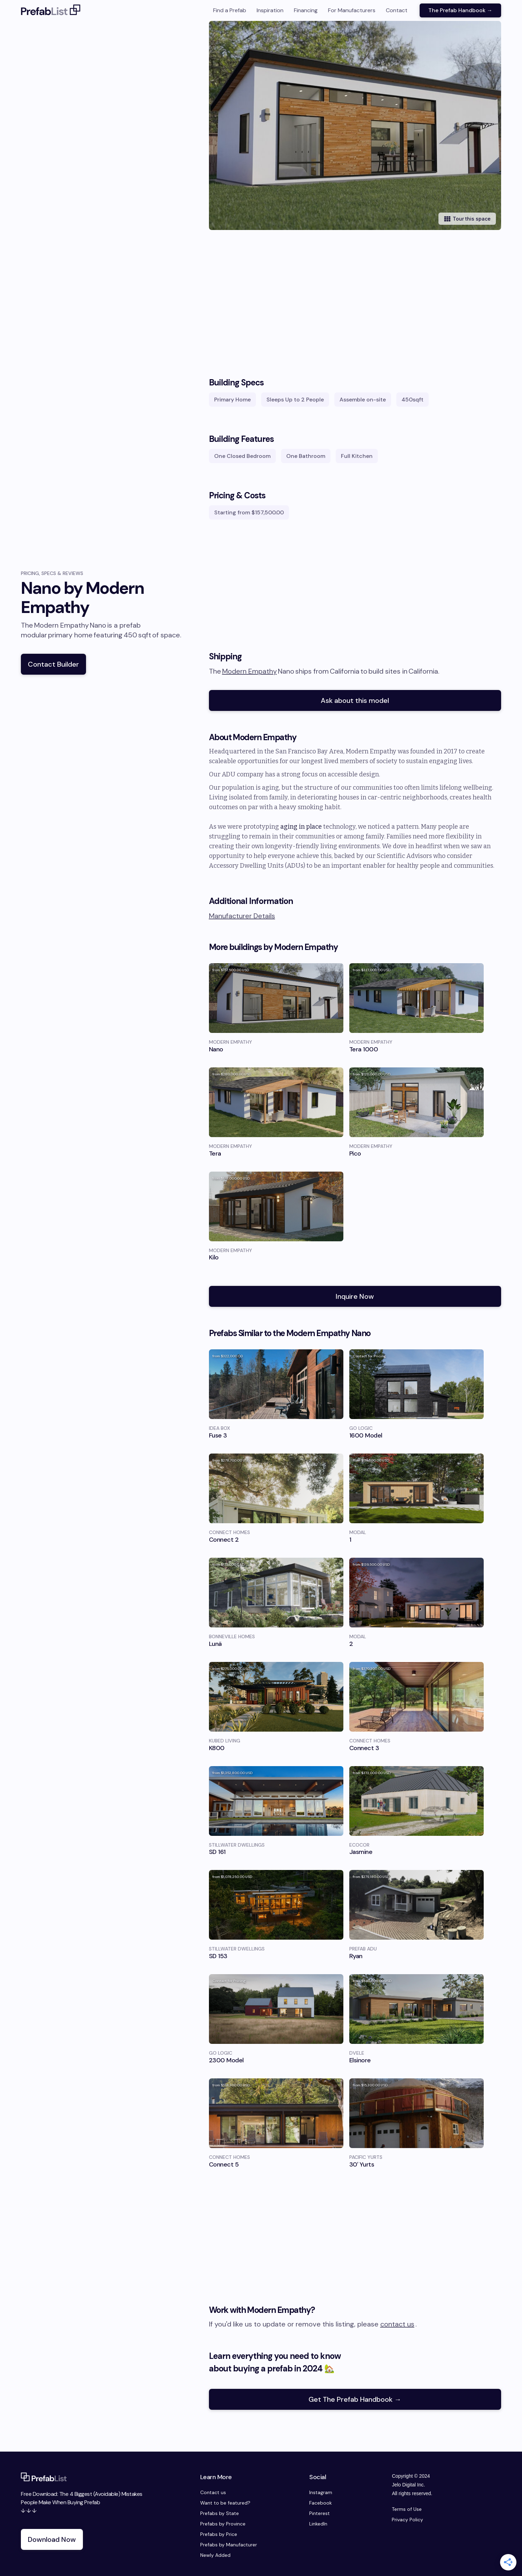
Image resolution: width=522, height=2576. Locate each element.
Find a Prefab (229, 10)
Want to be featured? (225, 2503)
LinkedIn (318, 2524)
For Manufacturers (351, 10)
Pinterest (319, 2513)
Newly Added (215, 2555)
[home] (51, 10)
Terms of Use (407, 2509)
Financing (306, 10)
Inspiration (270, 10)
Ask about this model (355, 700)
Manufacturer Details (242, 915)
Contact (396, 10)
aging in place (301, 826)
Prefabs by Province (223, 2524)
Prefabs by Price (218, 2534)
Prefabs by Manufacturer (228, 2545)
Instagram (320, 2492)
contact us (397, 2324)
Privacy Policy (407, 2519)
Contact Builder (53, 664)
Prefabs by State (219, 2513)
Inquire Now (355, 1296)
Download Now (52, 2539)
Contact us (213, 2492)
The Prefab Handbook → (460, 10)
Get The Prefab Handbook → (355, 2399)
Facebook (320, 2503)
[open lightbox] (365, 125)
